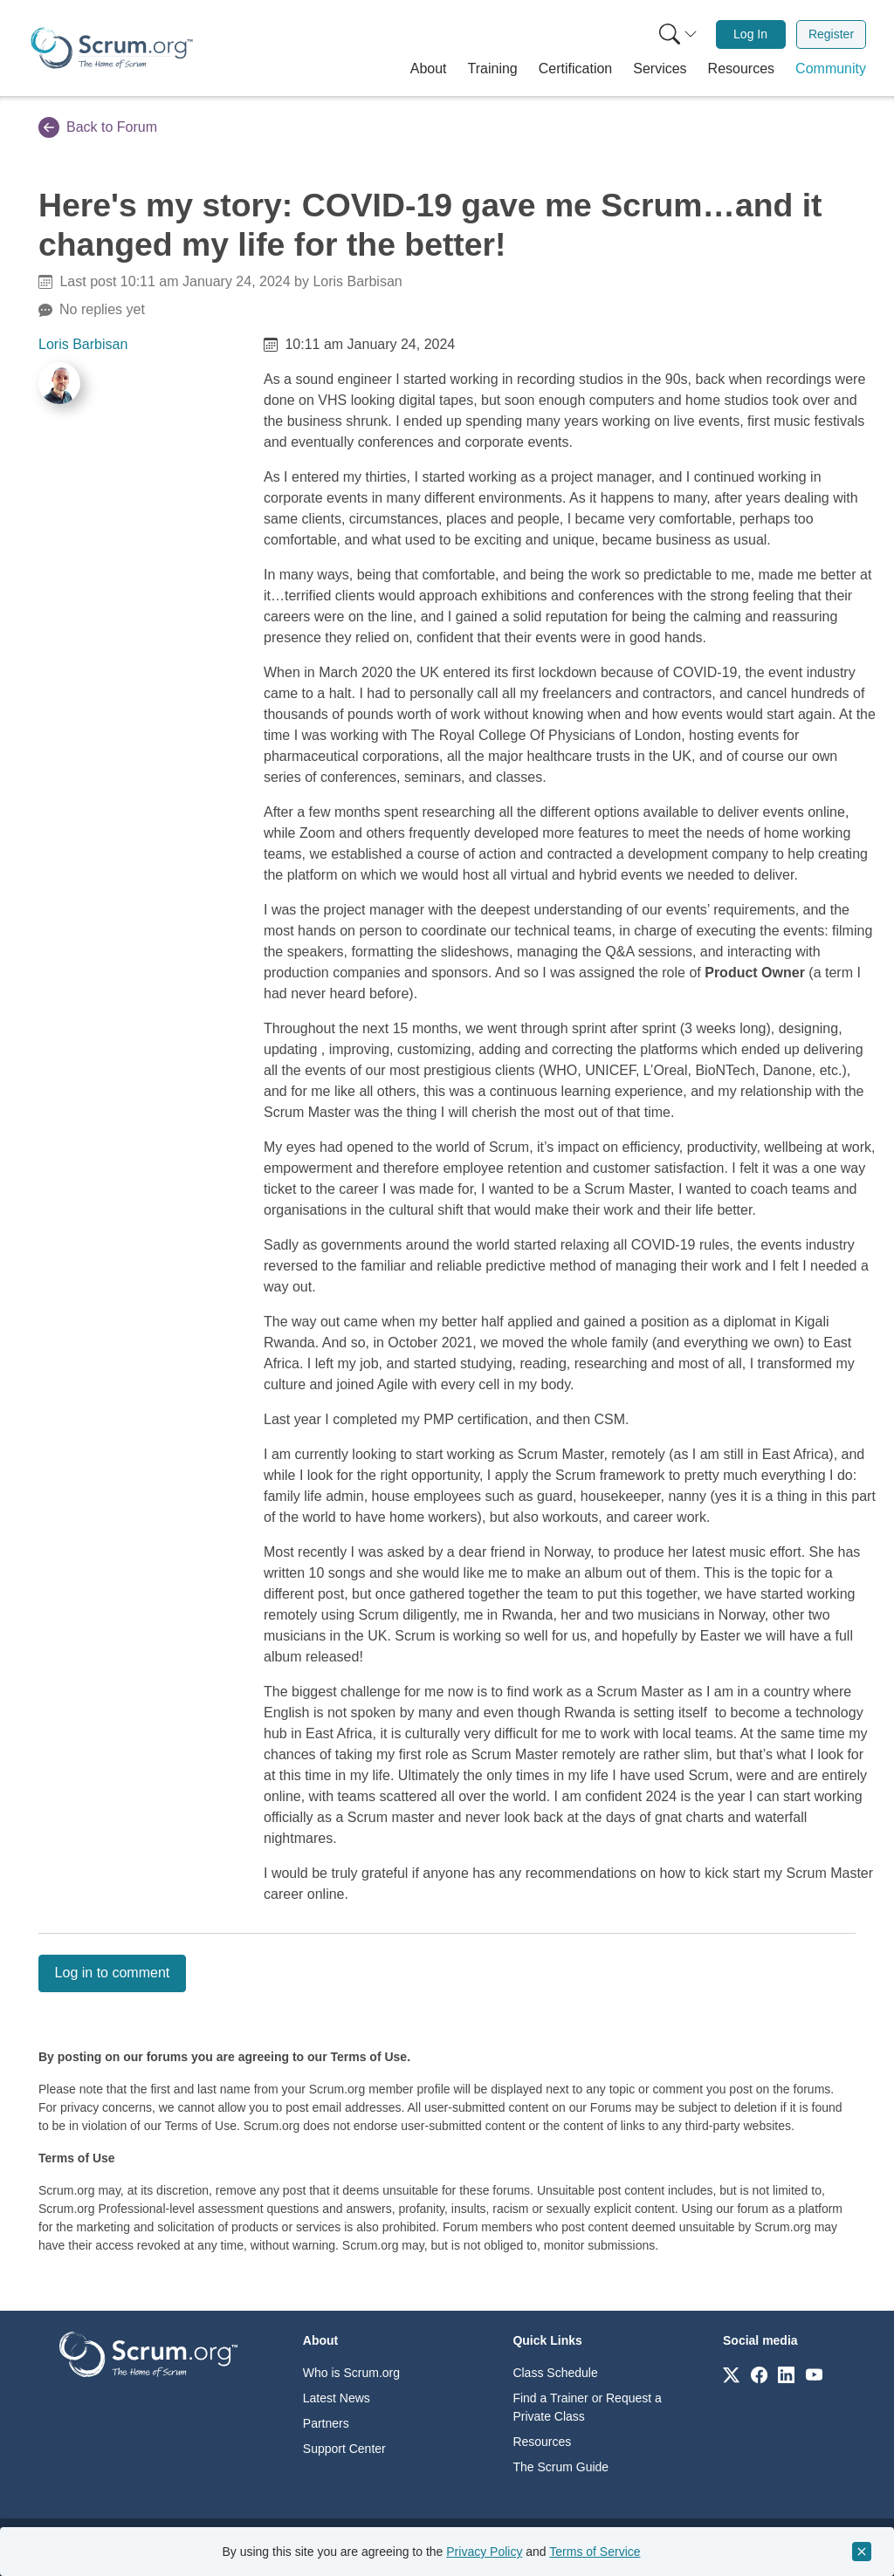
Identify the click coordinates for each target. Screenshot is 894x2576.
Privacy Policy (484, 2552)
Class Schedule (554, 2373)
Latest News (336, 2398)
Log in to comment (112, 1972)
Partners (326, 2423)
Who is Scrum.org (351, 2373)
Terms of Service (594, 2552)
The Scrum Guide (560, 2467)
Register (831, 34)
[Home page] (112, 48)
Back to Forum (97, 127)
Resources (541, 2442)
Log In (750, 34)
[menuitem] (677, 34)
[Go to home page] (148, 2353)
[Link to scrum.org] (731, 2374)
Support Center (344, 2449)
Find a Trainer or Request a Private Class (586, 2407)
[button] (428, 68)
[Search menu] (678, 34)
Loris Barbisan (82, 344)
